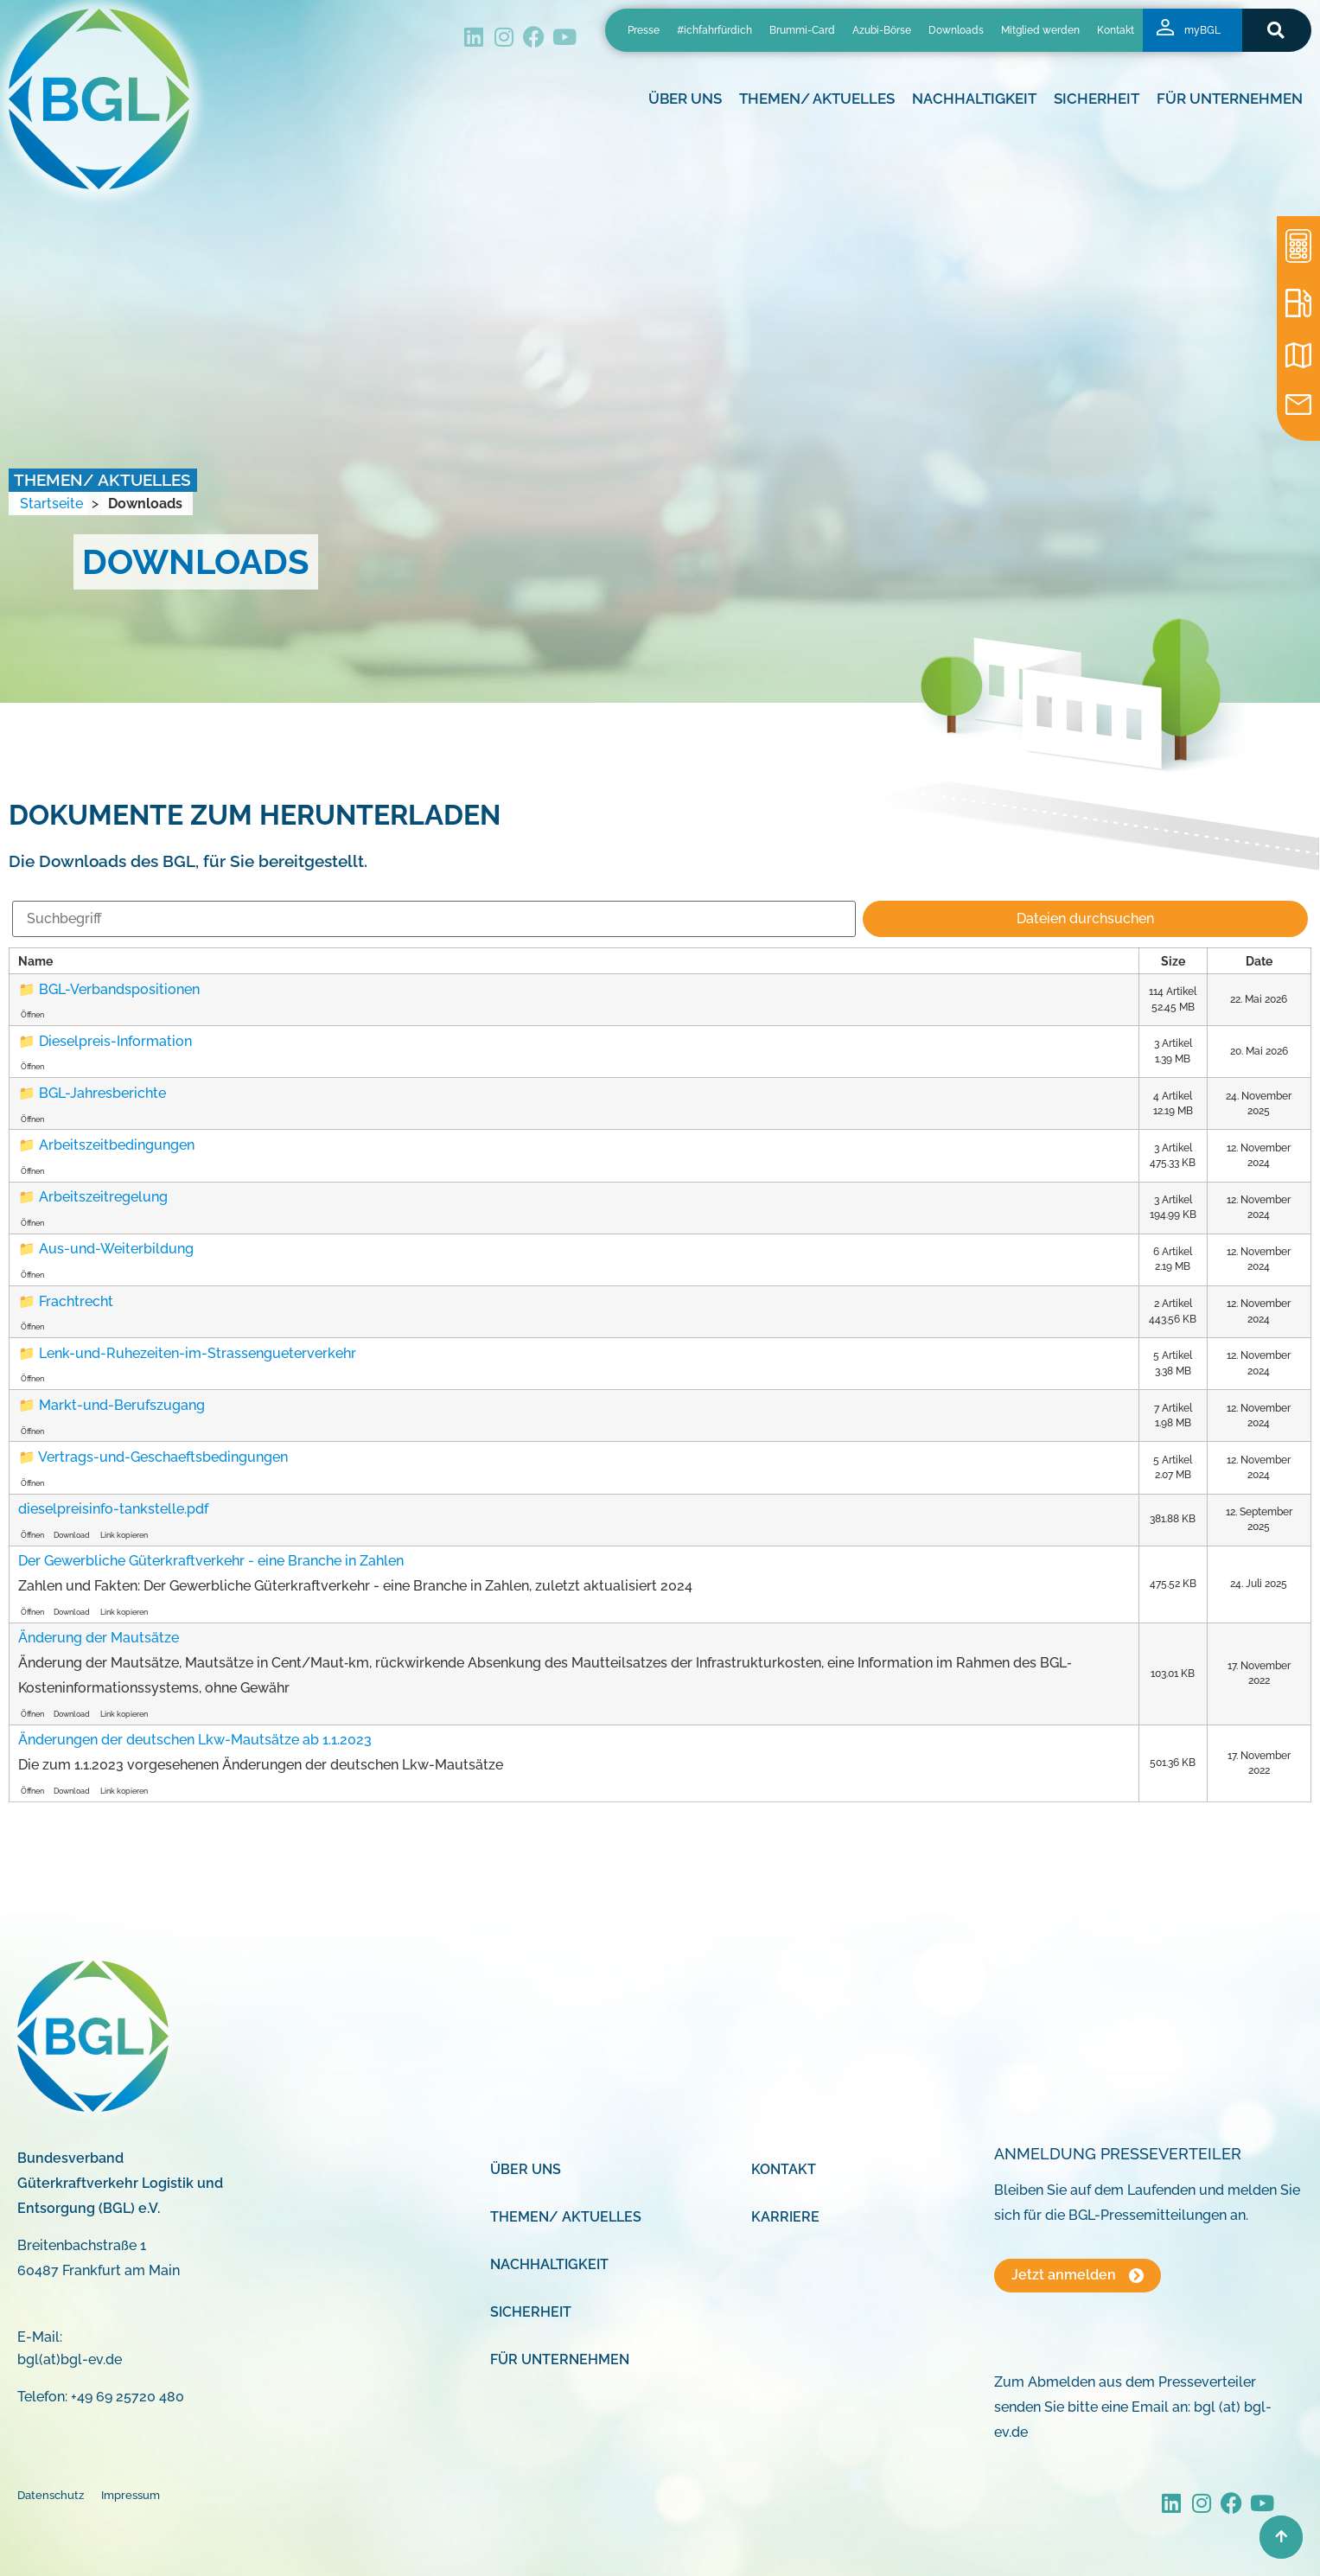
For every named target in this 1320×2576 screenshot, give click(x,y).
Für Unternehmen (1230, 98)
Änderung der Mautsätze (98, 1637)
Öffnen (32, 1014)
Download (72, 1535)
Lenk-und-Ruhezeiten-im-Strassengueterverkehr (197, 1353)
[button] (1276, 30)
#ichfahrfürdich (714, 30)
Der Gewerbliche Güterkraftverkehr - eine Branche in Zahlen (211, 1561)
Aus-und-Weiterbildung (116, 1248)
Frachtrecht (76, 1301)
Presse (644, 30)
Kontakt (1115, 30)
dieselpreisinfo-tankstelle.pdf (113, 1509)
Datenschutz (50, 2495)
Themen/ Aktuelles (817, 98)
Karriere (785, 2217)
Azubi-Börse (881, 30)
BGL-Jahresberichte (102, 1093)
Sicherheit (1096, 98)
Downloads (956, 30)
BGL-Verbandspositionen (119, 989)
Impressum (130, 2495)
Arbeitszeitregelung (103, 1197)
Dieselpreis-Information (115, 1041)
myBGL (1202, 30)
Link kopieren (124, 1535)
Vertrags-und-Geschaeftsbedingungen (163, 1457)
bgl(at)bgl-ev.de (69, 2359)
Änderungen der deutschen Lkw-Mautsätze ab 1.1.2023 (195, 1739)
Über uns (685, 98)
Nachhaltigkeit (974, 98)
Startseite (51, 503)
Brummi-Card (802, 30)
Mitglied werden (1040, 30)
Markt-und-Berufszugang (122, 1405)
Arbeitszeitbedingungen (116, 1145)
